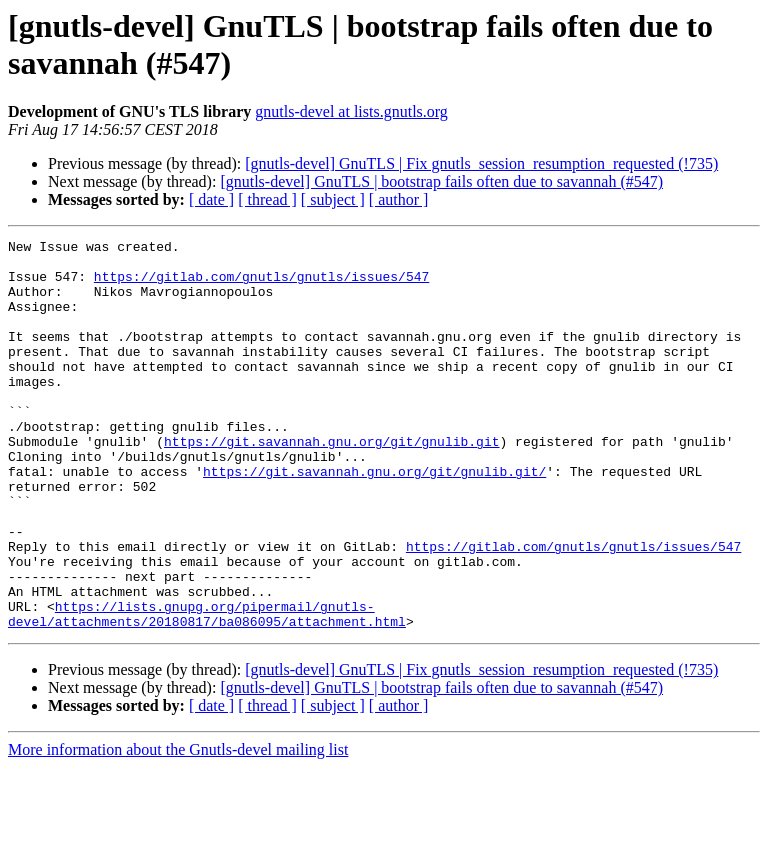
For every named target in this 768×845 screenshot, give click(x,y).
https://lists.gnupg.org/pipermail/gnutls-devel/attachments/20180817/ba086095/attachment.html (207, 690)
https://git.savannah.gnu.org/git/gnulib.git (331, 483)
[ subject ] (333, 199)
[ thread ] (267, 199)
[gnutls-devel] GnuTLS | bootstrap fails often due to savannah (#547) (441, 181)
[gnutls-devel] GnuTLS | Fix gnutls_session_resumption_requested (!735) (481, 163)
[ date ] (211, 199)
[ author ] (399, 199)
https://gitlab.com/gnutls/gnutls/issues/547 (261, 285)
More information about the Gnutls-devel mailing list (178, 827)
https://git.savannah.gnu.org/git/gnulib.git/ (374, 519)
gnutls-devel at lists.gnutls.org (351, 111)
